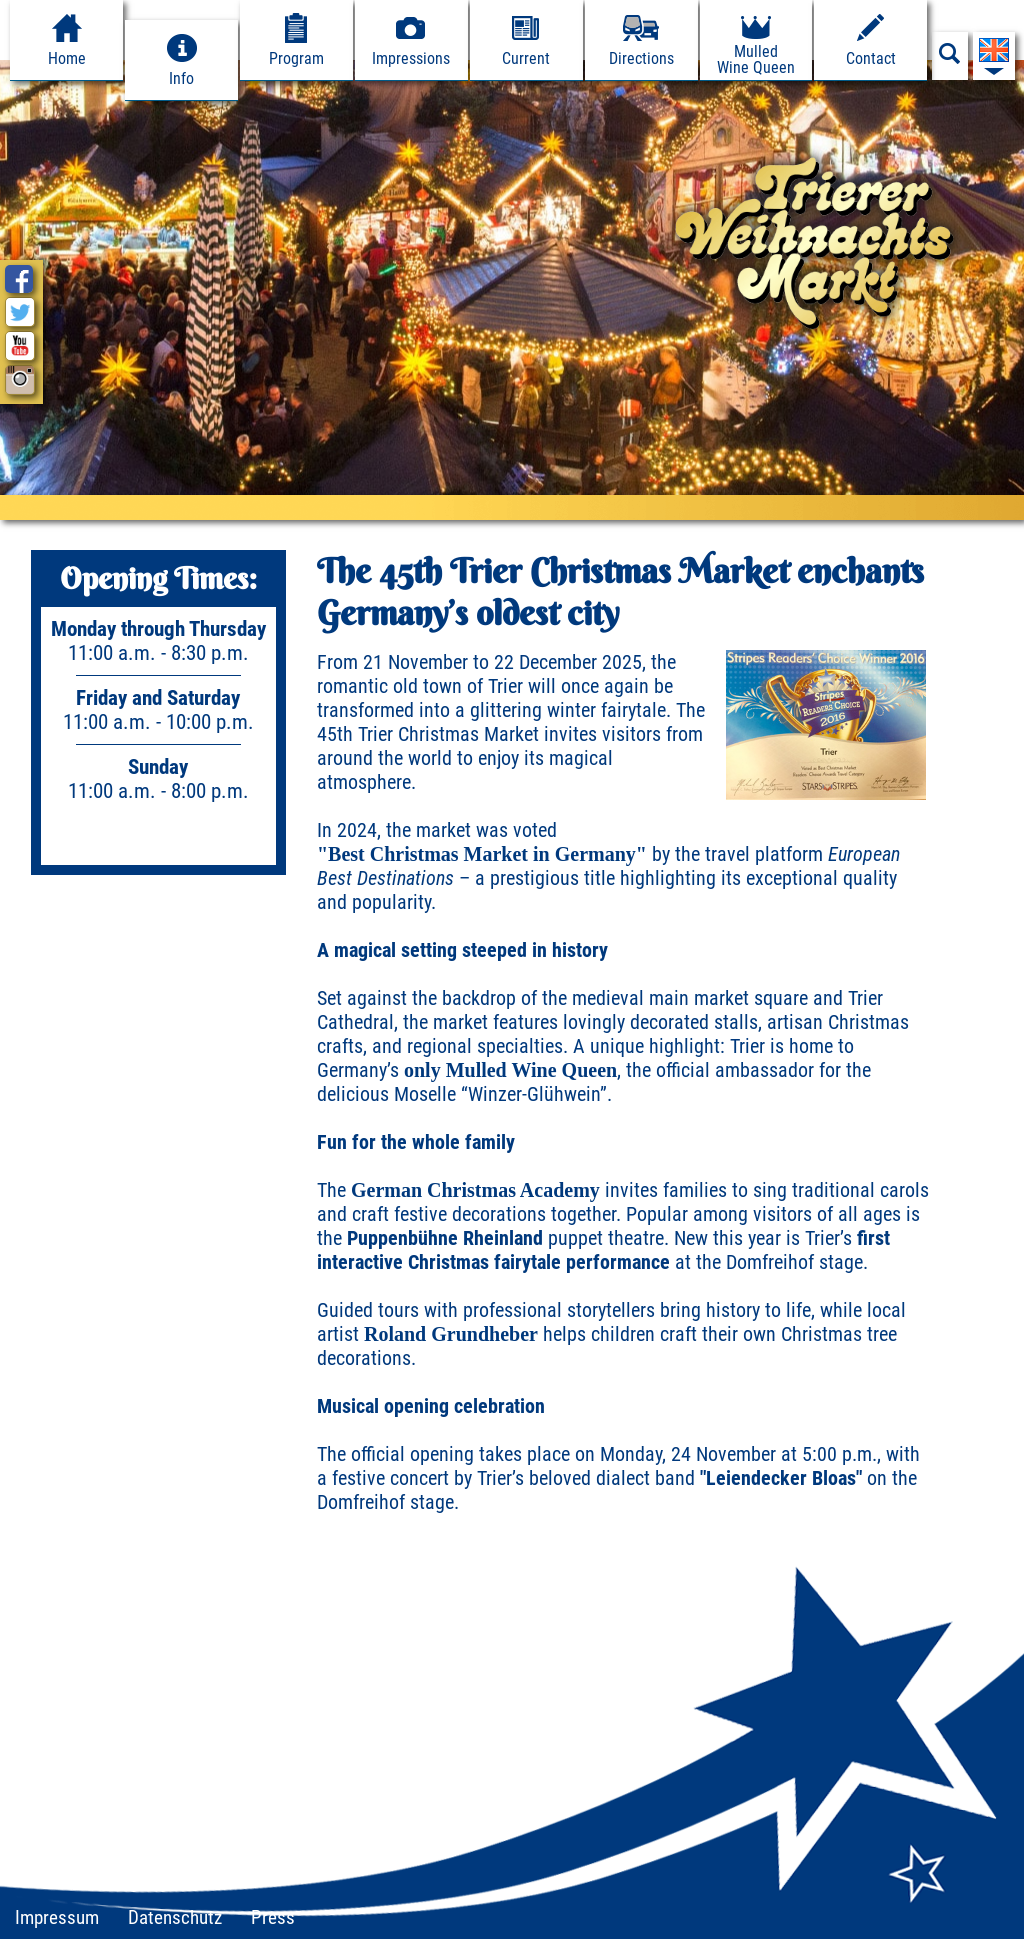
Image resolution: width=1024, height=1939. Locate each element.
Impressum (57, 1917)
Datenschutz (175, 1917)
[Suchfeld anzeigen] (950, 59)
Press (273, 1917)
